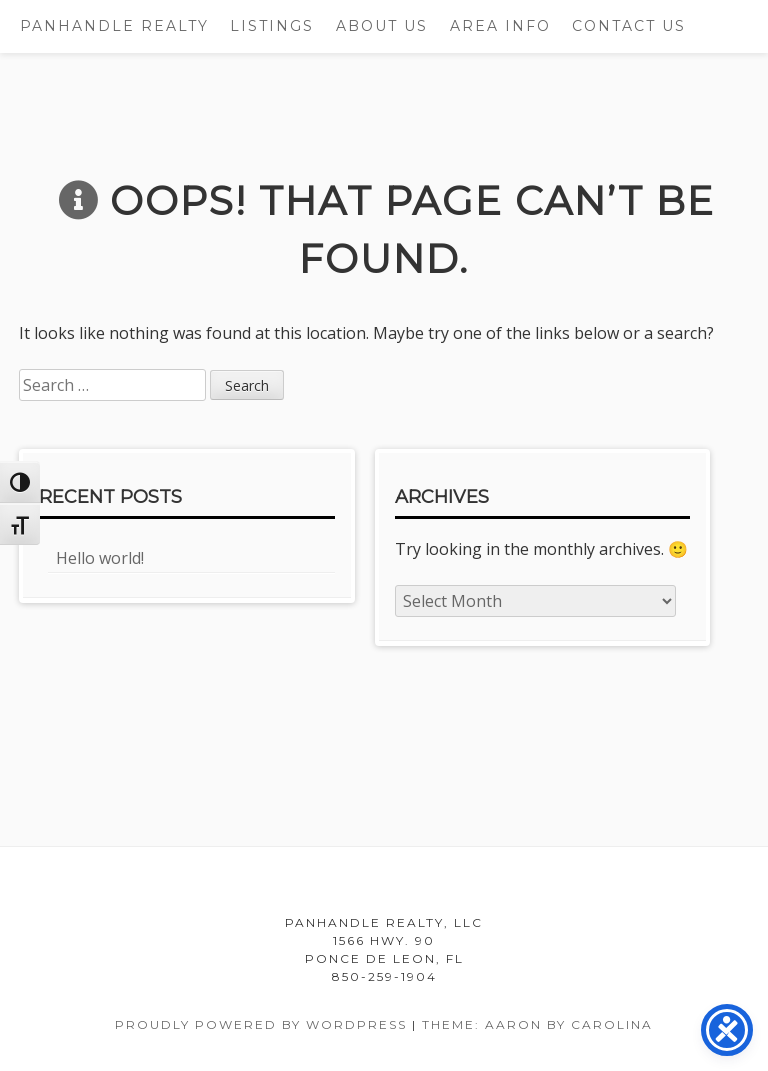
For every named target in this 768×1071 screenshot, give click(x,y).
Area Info (500, 26)
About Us (382, 26)
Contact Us (629, 26)
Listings (272, 26)
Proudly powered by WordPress (261, 1024)
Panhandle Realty (114, 26)
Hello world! (100, 558)
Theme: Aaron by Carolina (537, 1024)
